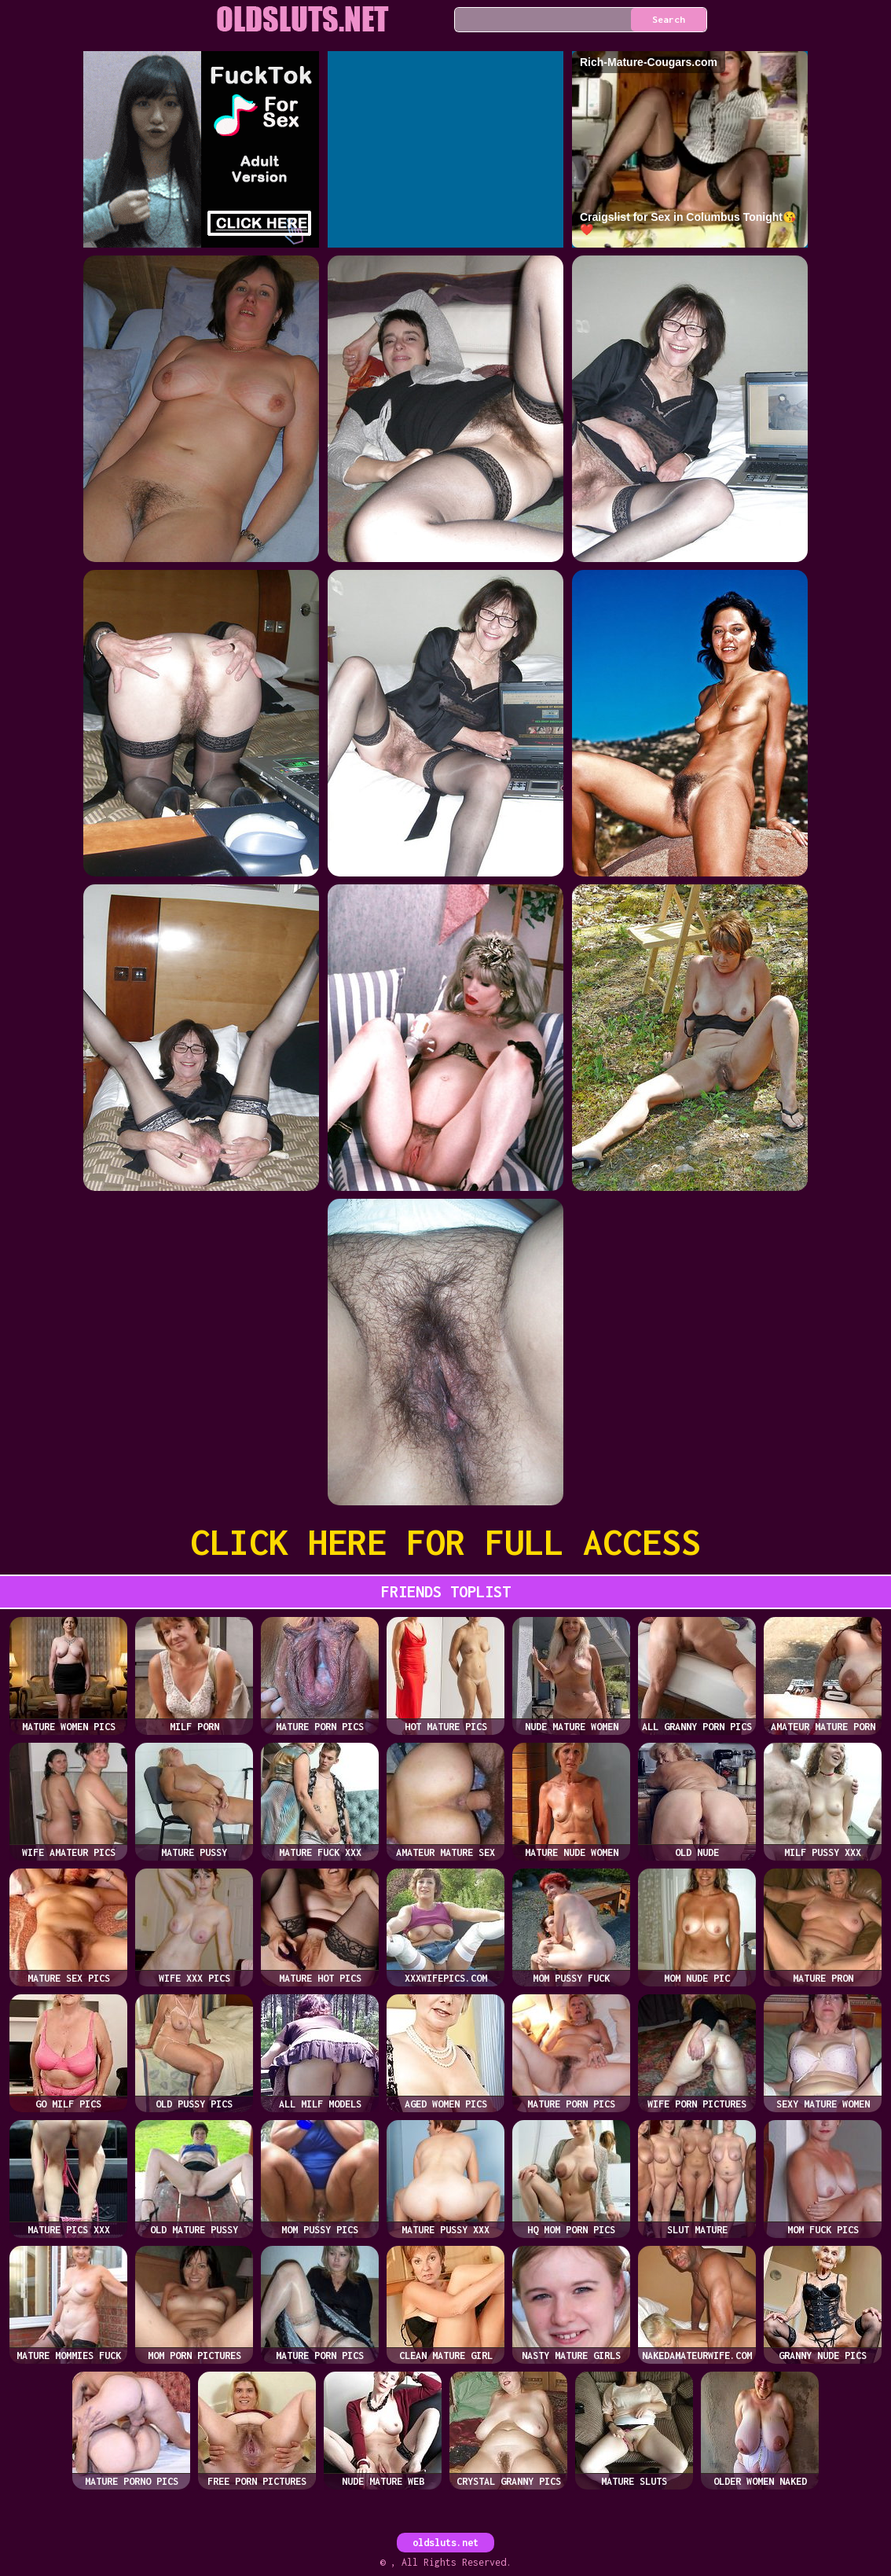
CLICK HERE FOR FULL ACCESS (445, 1542)
